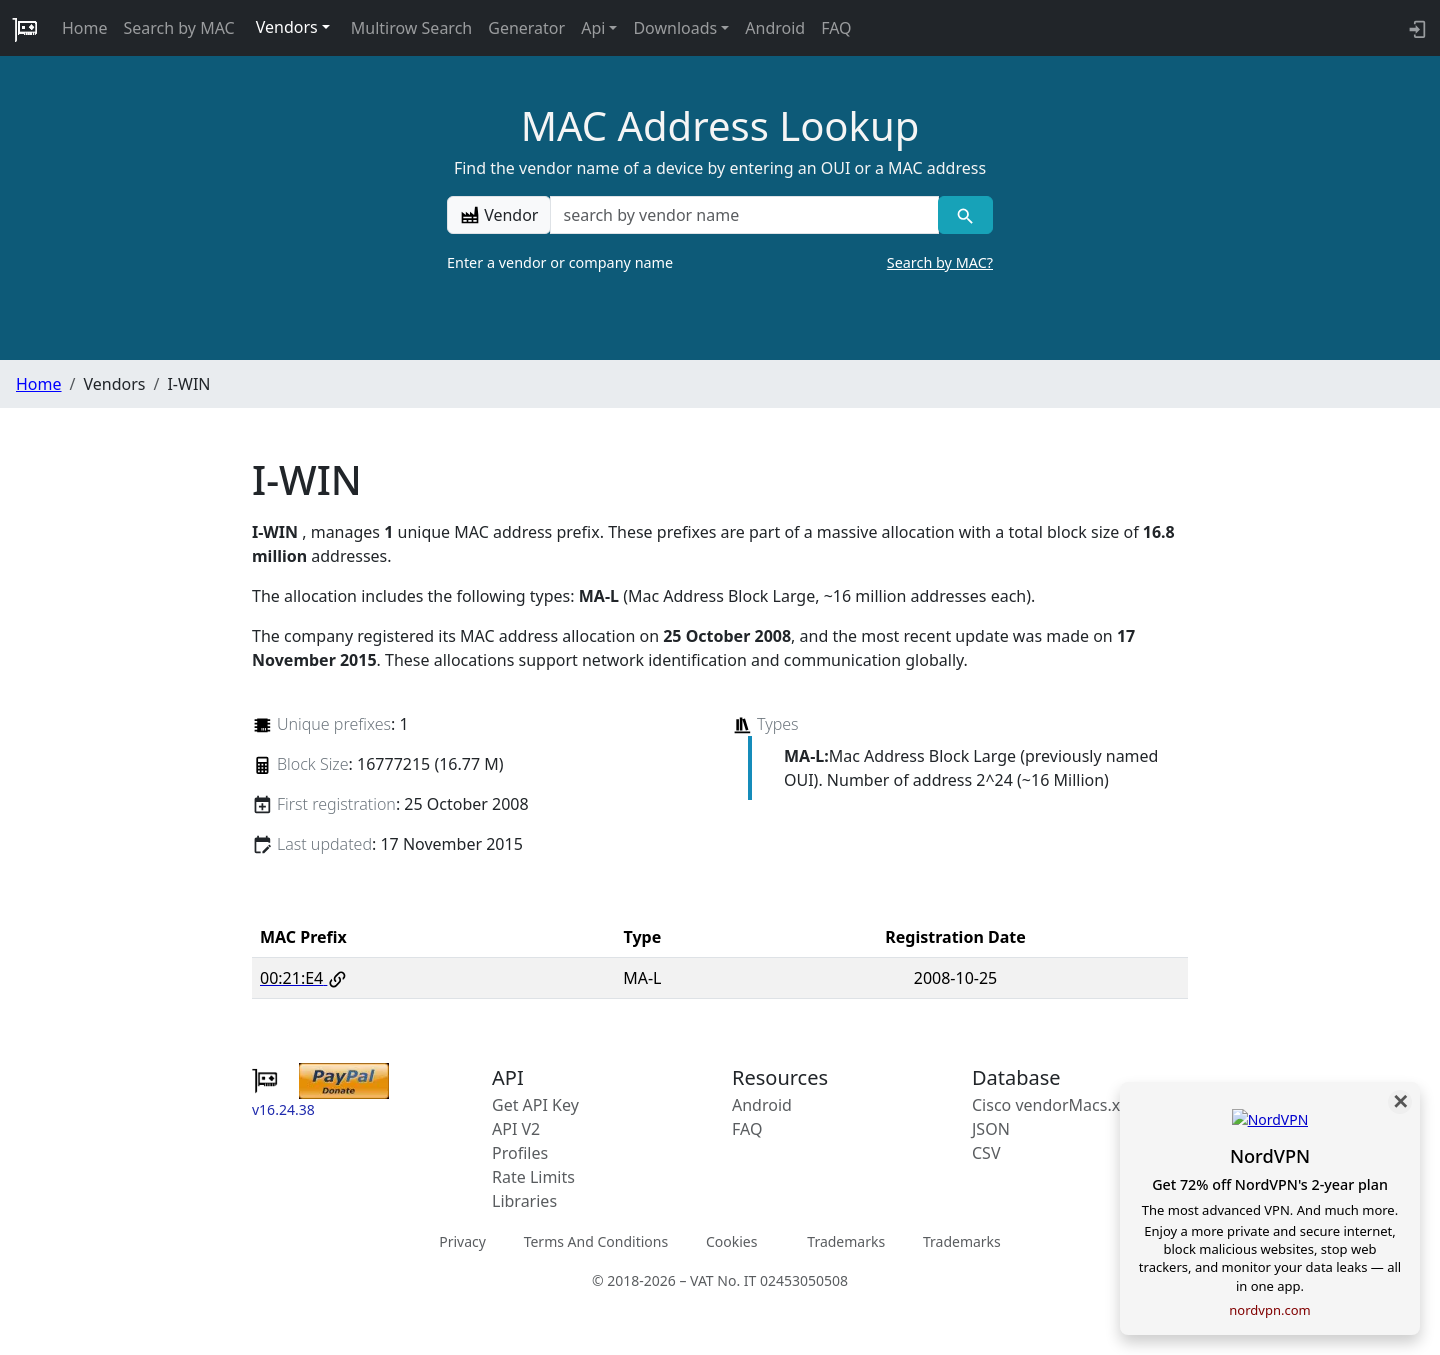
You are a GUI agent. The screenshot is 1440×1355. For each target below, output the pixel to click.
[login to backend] (1415, 28)
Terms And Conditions (596, 1241)
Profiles (520, 1153)
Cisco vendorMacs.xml (1055, 1105)
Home (85, 28)
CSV (986, 1153)
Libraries (524, 1201)
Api (593, 28)
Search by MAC (179, 28)
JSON (991, 1129)
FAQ (836, 28)
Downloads (675, 28)
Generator (526, 28)
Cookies (731, 1241)
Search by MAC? (940, 262)
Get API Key (535, 1105)
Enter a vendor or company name (720, 263)
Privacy (462, 1241)
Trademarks (846, 1241)
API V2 (516, 1129)
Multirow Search (411, 28)
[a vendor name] (744, 215)
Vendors (287, 27)
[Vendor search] (965, 215)
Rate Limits (533, 1177)
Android (775, 28)
